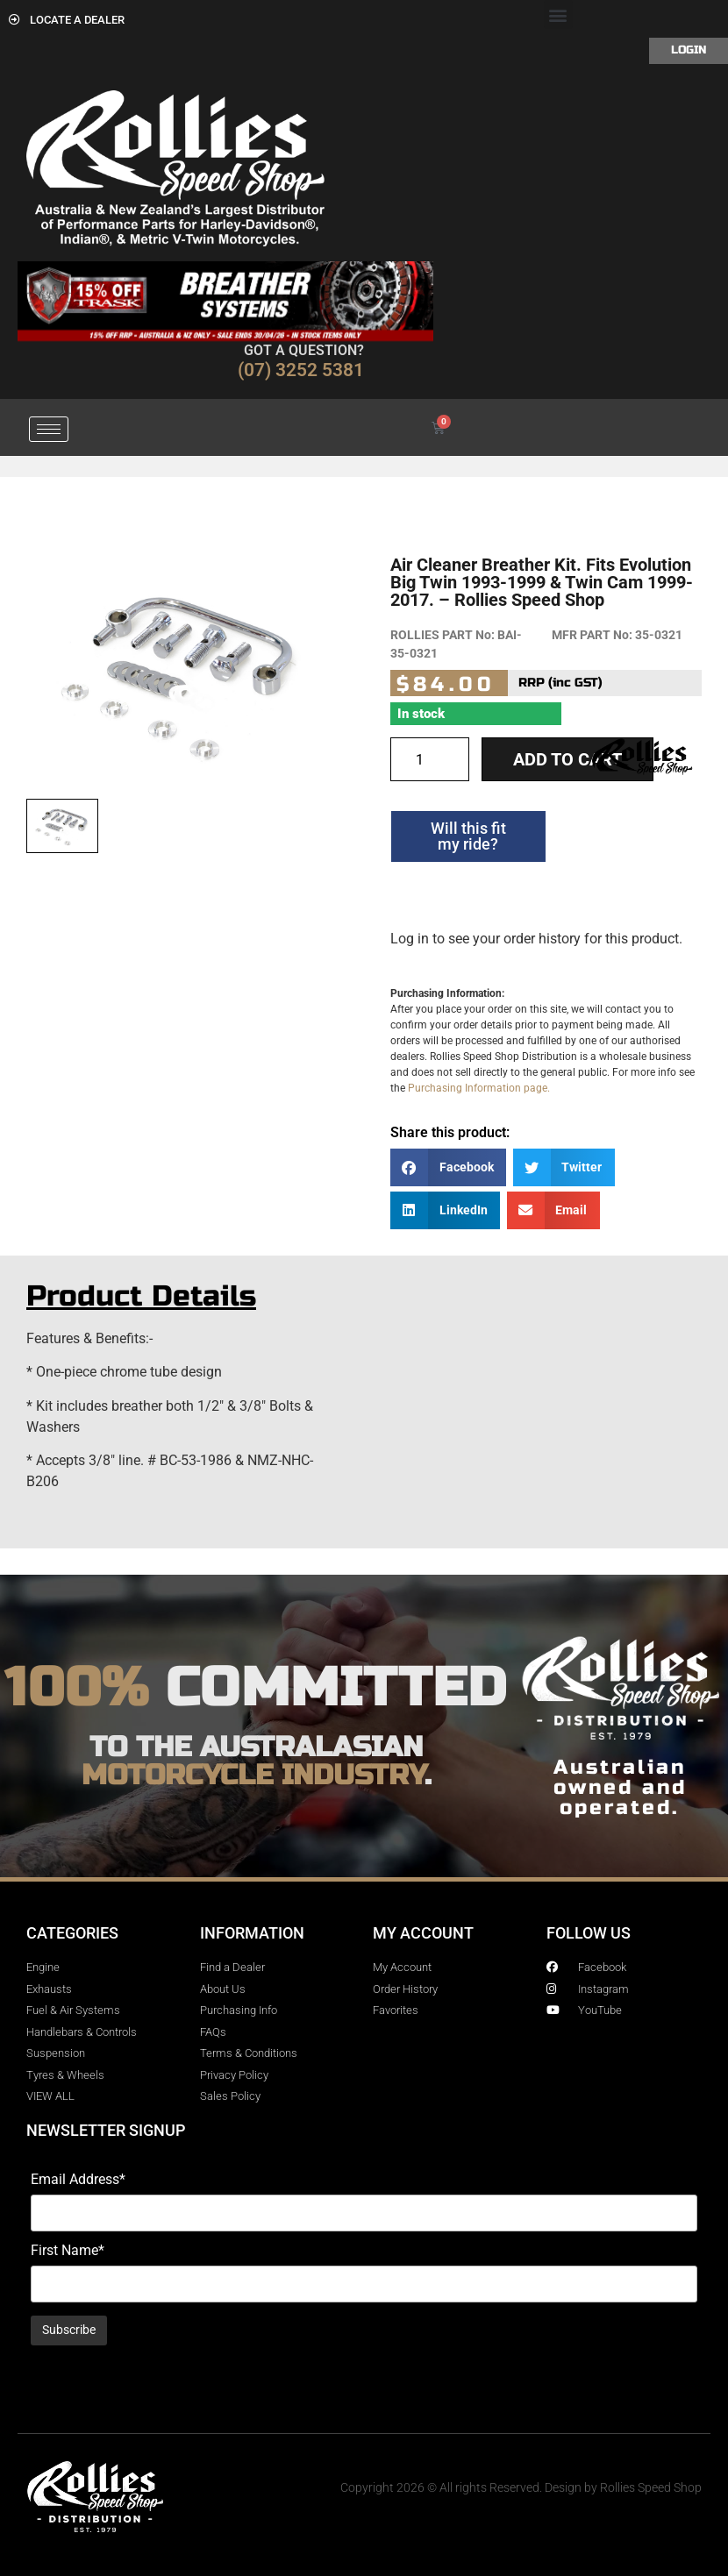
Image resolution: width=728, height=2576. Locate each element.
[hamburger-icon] (48, 429)
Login (688, 50)
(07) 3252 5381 (301, 370)
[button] (558, 14)
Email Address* (78, 2180)
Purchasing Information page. (479, 1088)
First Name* (67, 2251)
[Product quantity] (429, 759)
